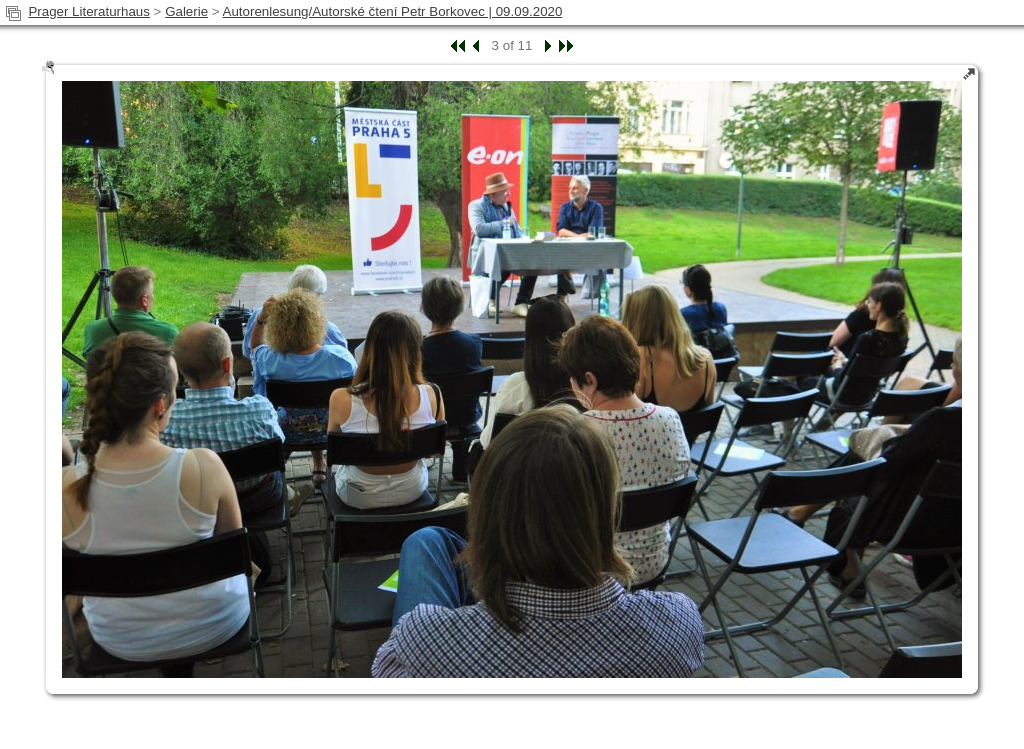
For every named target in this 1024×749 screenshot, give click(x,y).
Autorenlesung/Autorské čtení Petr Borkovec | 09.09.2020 (393, 11)
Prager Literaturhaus (89, 11)
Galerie (186, 11)
